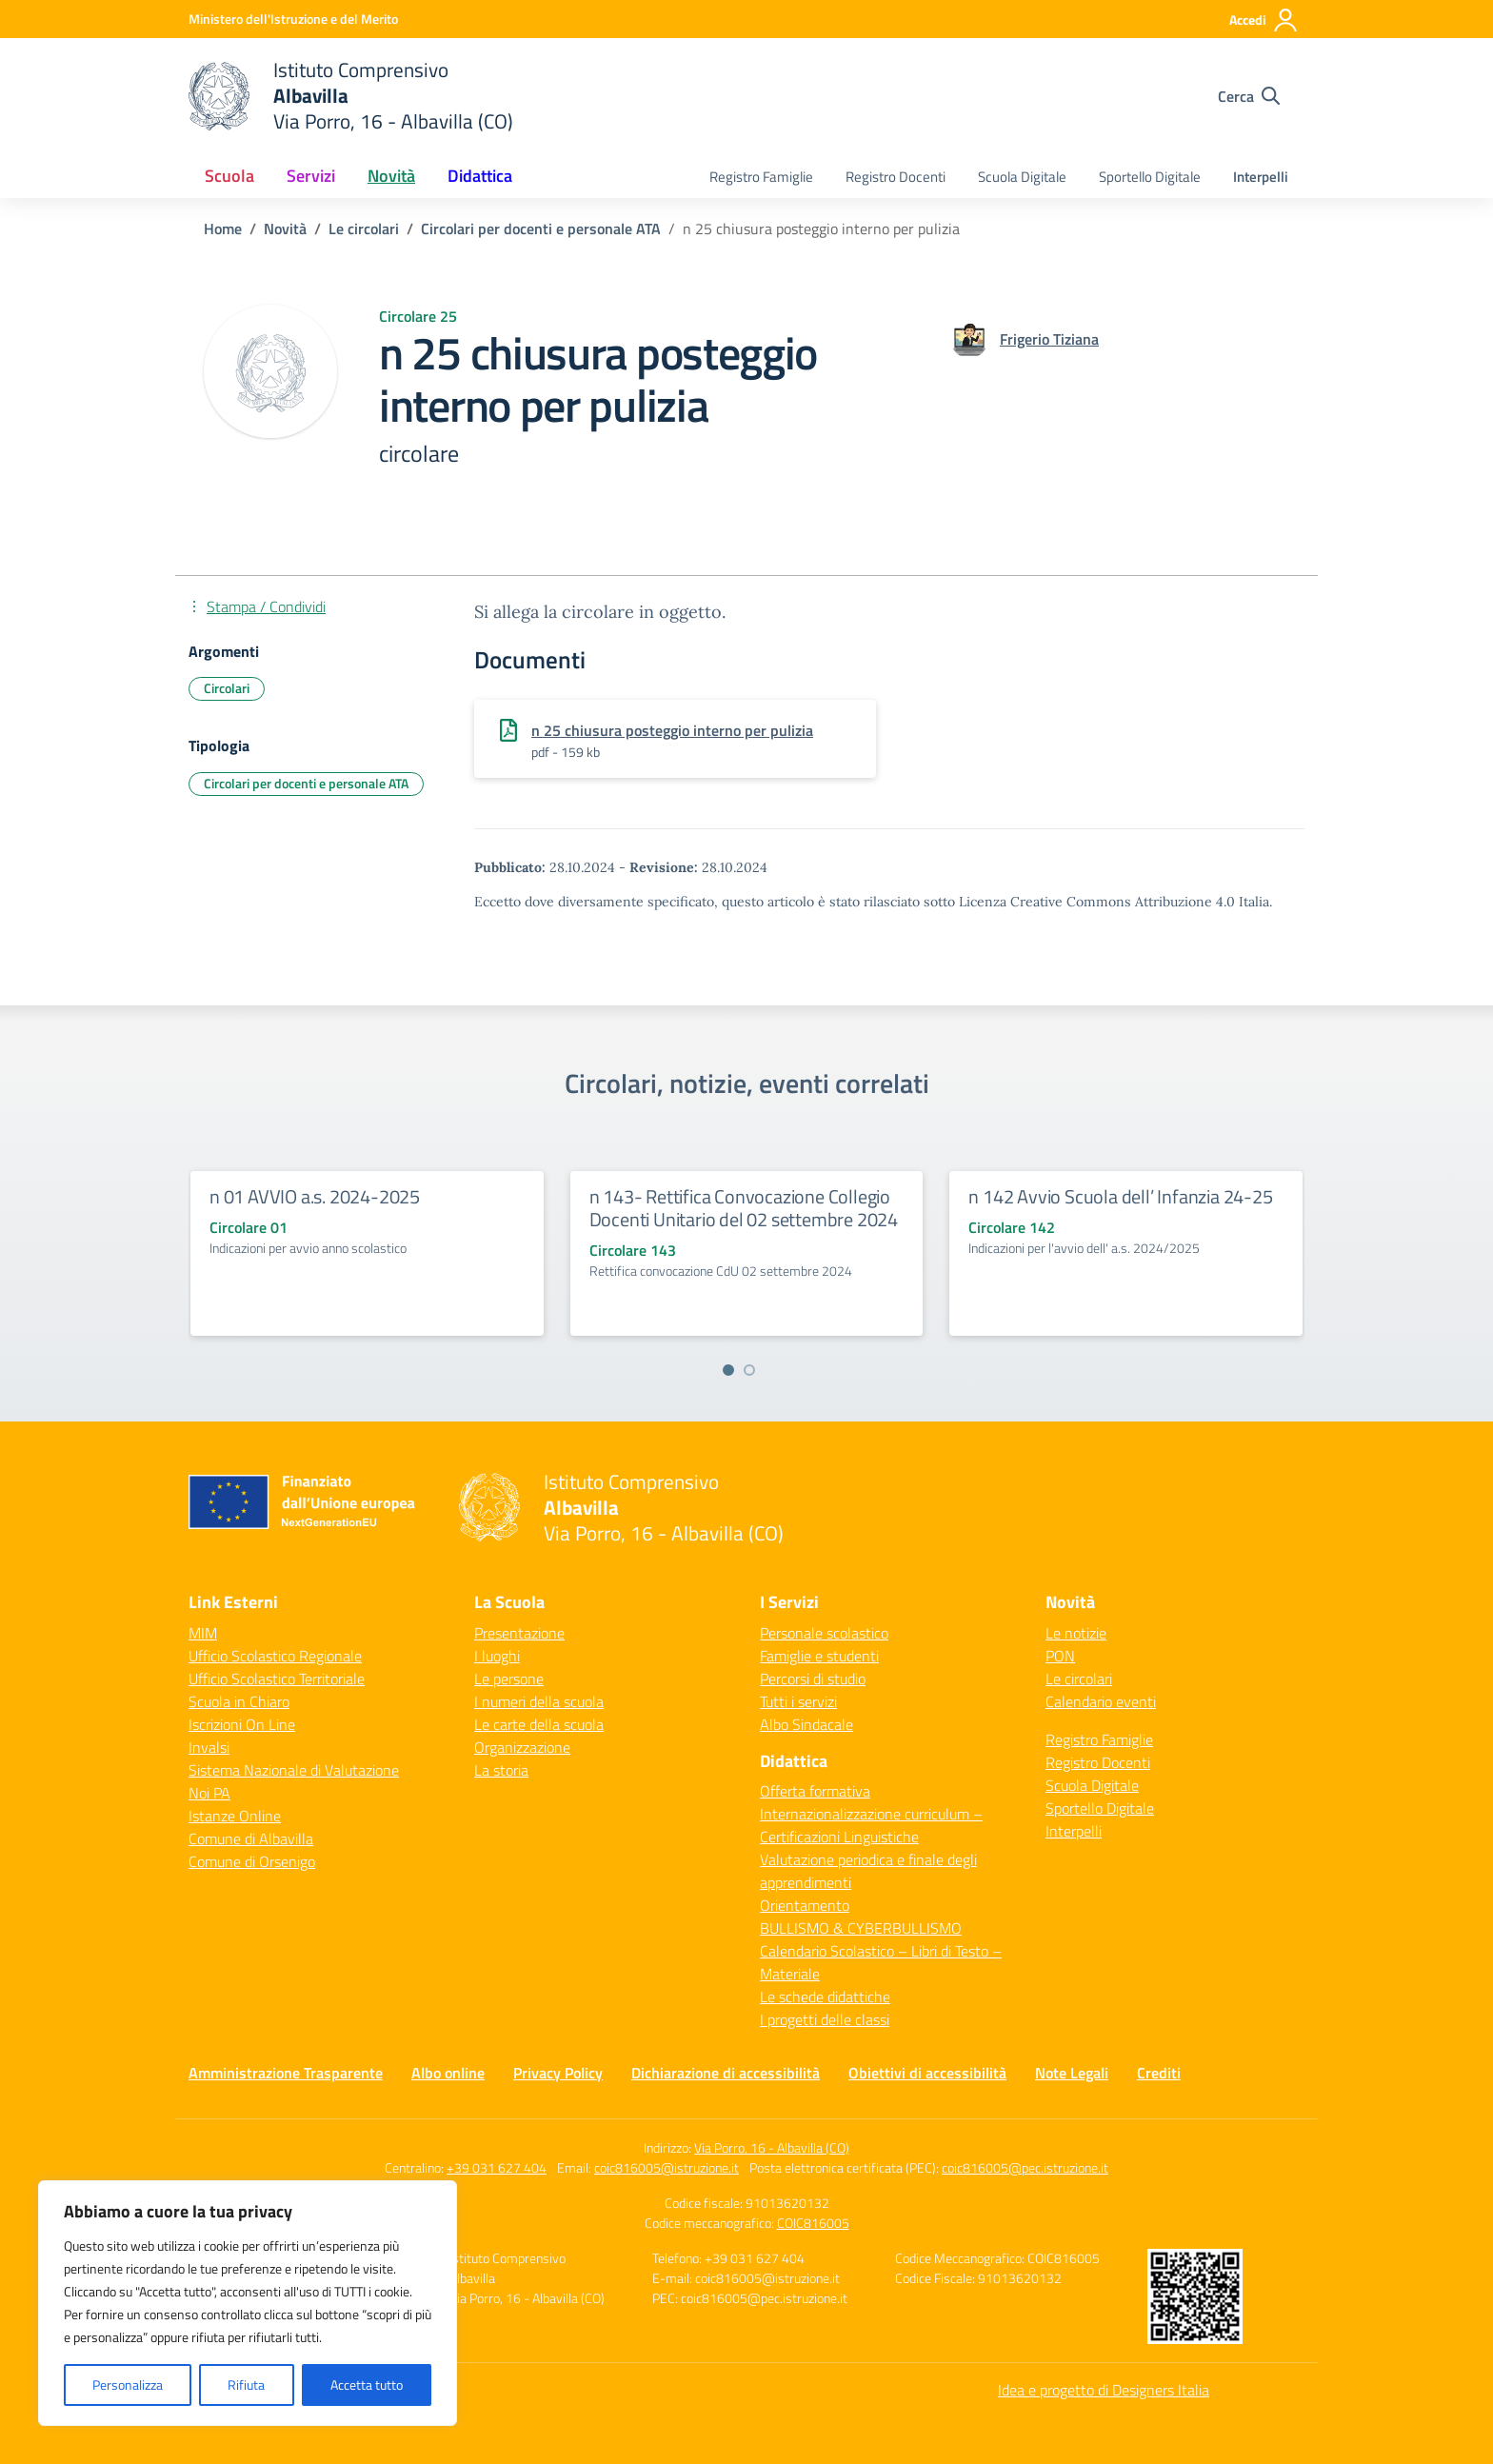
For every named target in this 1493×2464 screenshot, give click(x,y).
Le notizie (1075, 1632)
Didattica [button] (480, 176)
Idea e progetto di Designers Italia (1103, 2389)
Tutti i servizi (798, 1701)
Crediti (1159, 2072)
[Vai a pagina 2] (749, 1370)
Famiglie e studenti (819, 1655)
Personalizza (127, 2384)
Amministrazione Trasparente (286, 2072)
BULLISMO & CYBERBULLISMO (861, 1928)
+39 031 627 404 (497, 2167)
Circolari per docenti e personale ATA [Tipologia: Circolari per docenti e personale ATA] (306, 783)
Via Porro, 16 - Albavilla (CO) (771, 2147)
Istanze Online (235, 1815)
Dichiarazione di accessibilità (725, 2072)
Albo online (448, 2072)
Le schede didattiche (825, 1996)
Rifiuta (246, 2384)
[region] (247, 2303)
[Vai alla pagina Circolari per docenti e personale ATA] (541, 228)
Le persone (509, 1678)
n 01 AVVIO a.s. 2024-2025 (314, 1196)
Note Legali (1071, 2072)
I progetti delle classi (824, 2019)
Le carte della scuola (539, 1724)
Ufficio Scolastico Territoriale (277, 1678)
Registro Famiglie (761, 177)
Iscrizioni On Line (242, 1724)
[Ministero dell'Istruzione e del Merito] (293, 19)
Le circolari (1078, 1678)
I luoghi (497, 1655)
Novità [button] (391, 176)
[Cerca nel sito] (1248, 96)
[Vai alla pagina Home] (223, 228)
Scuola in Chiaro (239, 1701)
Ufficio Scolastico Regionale (275, 1655)
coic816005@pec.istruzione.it (1025, 2167)
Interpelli (1260, 177)
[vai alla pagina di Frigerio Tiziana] (1049, 339)
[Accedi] (1264, 20)
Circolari (226, 688)
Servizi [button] (311, 176)
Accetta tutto (366, 2384)
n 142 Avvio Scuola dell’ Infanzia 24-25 (1120, 1196)
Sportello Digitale (1150, 177)
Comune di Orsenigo (252, 1861)
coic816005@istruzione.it (666, 2167)
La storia (501, 1770)
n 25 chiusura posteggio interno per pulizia (672, 730)
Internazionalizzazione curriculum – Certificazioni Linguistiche (871, 1825)
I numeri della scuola (539, 1701)
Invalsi (209, 1747)
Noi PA (209, 1792)
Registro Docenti (896, 177)
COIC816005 (813, 2223)
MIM (203, 1632)
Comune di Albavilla (251, 1838)
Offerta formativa (815, 1790)
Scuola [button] (229, 176)
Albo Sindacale (806, 1724)
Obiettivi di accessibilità (927, 2072)
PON (1060, 1655)
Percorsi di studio (813, 1678)
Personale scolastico (824, 1632)
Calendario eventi (1100, 1701)
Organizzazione (522, 1747)
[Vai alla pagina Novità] (285, 228)
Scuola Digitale (1022, 177)
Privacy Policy (558, 2072)
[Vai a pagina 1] (728, 1370)
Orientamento (804, 1905)
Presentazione (519, 1632)
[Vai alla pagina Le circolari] (363, 228)
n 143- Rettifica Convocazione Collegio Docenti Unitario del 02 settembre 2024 (743, 1208)
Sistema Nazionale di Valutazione (294, 1770)
